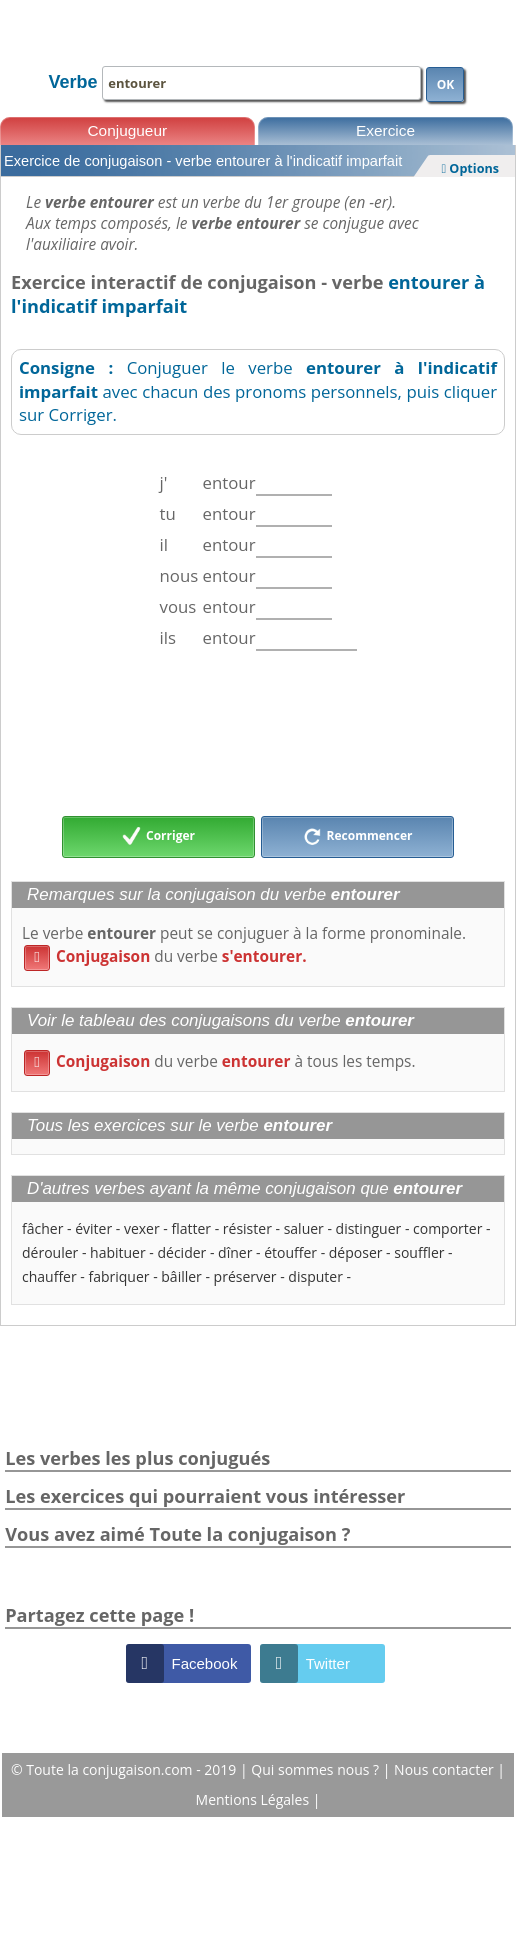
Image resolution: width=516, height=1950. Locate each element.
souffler (419, 1252)
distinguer (369, 1228)
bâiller (181, 1276)
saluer (304, 1228)
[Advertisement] (258, 733)
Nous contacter (445, 1769)
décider (181, 1252)
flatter (191, 1228)
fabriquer (118, 1276)
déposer (356, 1252)
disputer (315, 1276)
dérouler (50, 1252)
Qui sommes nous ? (316, 1769)
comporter (447, 1228)
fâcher (42, 1228)
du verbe (165, 956)
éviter (93, 1228)
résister (247, 1228)
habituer (118, 1252)
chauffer (49, 1276)
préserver (245, 1276)
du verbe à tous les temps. (220, 1061)
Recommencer (358, 837)
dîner (235, 1252)
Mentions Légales (254, 1799)
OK (446, 84)
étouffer (290, 1252)
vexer (142, 1228)
